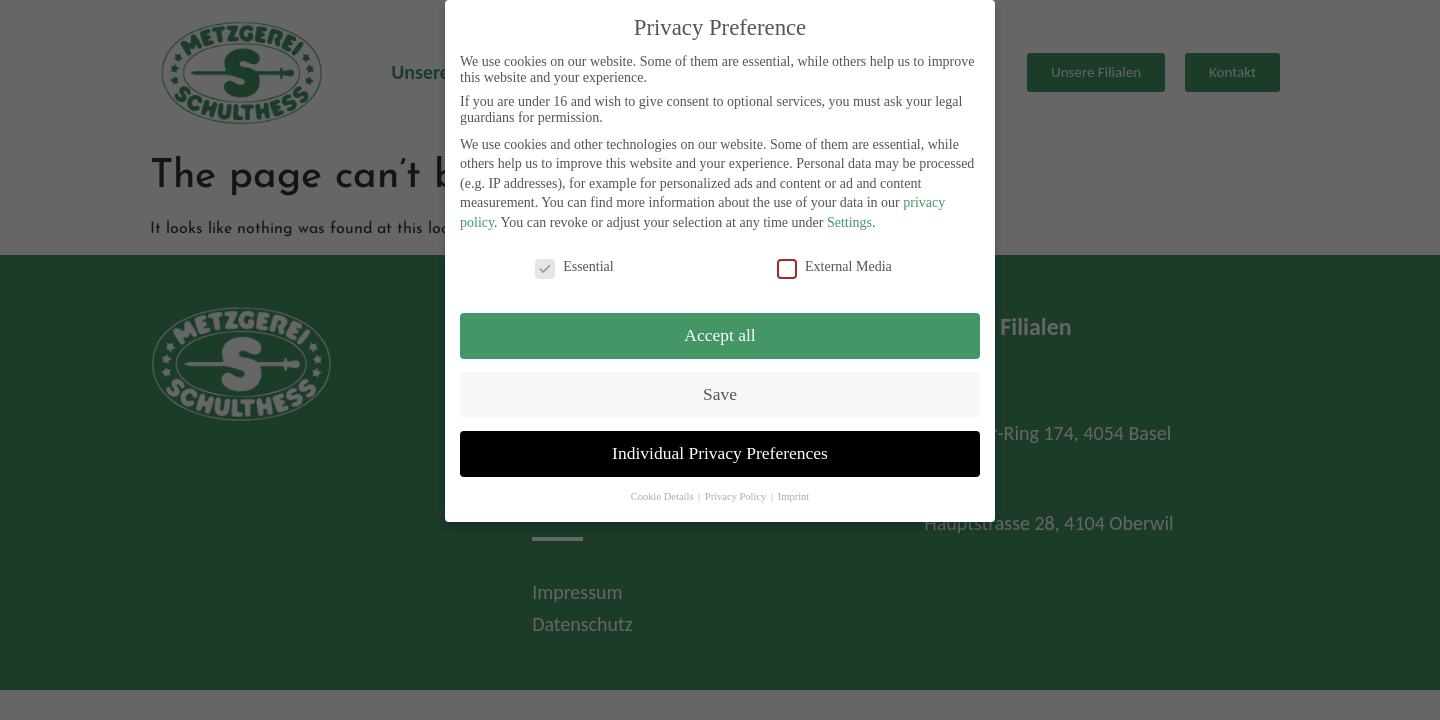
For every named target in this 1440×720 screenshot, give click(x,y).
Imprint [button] (794, 493)
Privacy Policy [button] (737, 493)
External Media (834, 264)
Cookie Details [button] (663, 493)
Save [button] (720, 391)
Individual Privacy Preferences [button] (720, 450)
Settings (849, 219)
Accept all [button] (719, 332)
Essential (574, 264)
